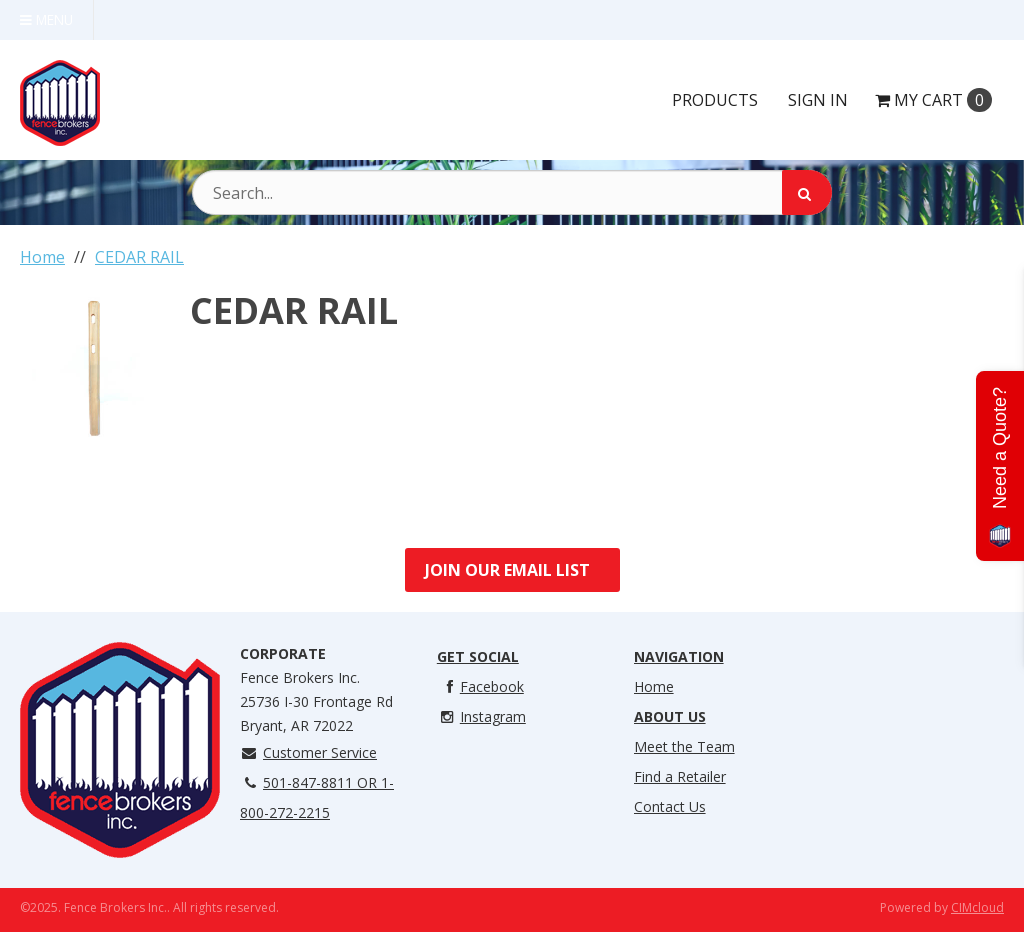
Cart (933, 100)
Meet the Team (684, 746)
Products (715, 100)
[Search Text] (512, 192)
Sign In (818, 100)
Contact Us (670, 806)
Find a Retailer (680, 776)
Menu (46, 19)
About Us (670, 716)
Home (654, 686)
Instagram (481, 716)
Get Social (478, 656)
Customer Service (308, 752)
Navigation (679, 656)
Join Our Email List (507, 570)
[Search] (807, 192)
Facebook (480, 686)
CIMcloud (977, 907)
